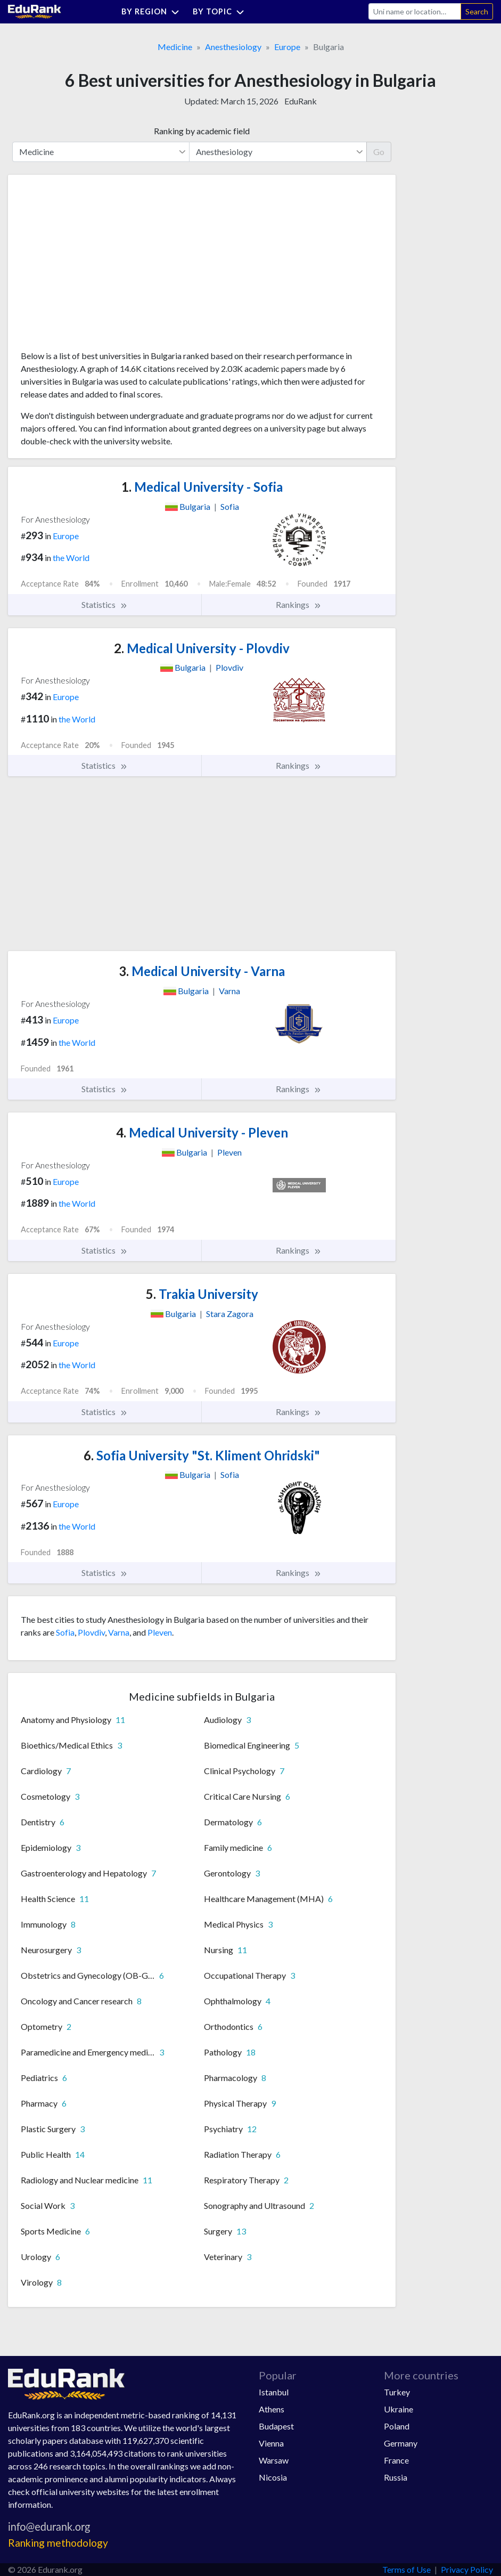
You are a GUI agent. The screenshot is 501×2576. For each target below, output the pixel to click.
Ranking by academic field (202, 131)
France (396, 2460)
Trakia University (202, 1294)
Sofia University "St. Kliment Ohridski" (202, 1455)
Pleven (159, 1632)
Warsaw (274, 2460)
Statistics (104, 604)
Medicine (175, 47)
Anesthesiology (233, 47)
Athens (271, 2409)
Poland (396, 2426)
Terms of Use (406, 2569)
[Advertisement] (100, 266)
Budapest (276, 2426)
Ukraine (398, 2409)
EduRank (300, 101)
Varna (118, 1632)
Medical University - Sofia (202, 486)
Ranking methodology (58, 2543)
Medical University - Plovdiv (202, 648)
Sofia (65, 1632)
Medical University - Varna (202, 971)
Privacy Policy (467, 2569)
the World (71, 557)
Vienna (271, 2443)
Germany (400, 2443)
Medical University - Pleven (202, 1132)
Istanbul (274, 2392)
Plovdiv (91, 1632)
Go (378, 152)
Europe (287, 47)
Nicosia (273, 2477)
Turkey (397, 2392)
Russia (395, 2477)
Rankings (299, 604)
